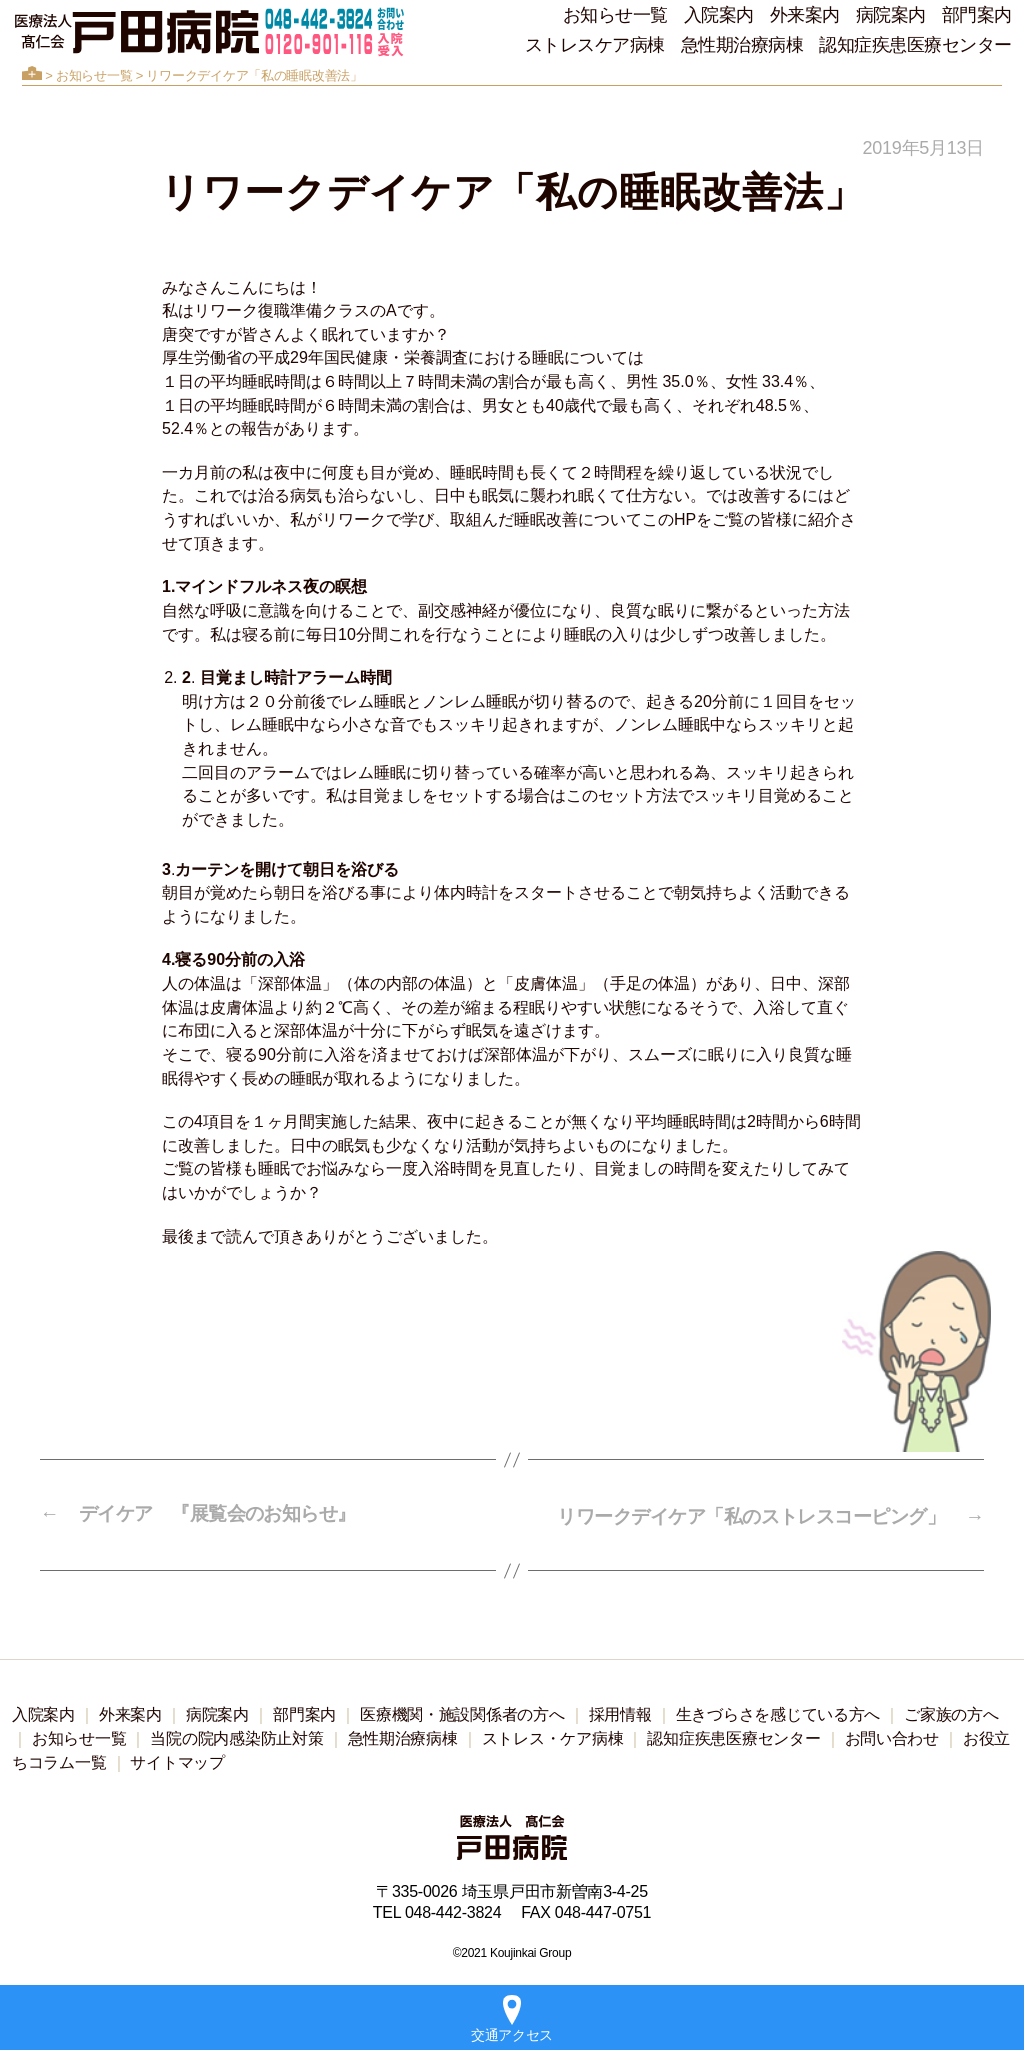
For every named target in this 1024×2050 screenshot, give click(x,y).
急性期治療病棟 (742, 45)
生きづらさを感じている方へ (778, 1711)
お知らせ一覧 (615, 15)
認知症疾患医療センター (915, 45)
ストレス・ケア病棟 (553, 1735)
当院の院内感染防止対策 (236, 1735)
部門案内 (977, 15)
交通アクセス (512, 2019)
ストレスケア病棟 (595, 45)
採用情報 (620, 1711)
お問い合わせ (892, 1735)
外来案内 (805, 15)
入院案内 (719, 15)
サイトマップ (177, 1759)
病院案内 (891, 15)
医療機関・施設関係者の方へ (462, 1711)
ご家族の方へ (951, 1711)
